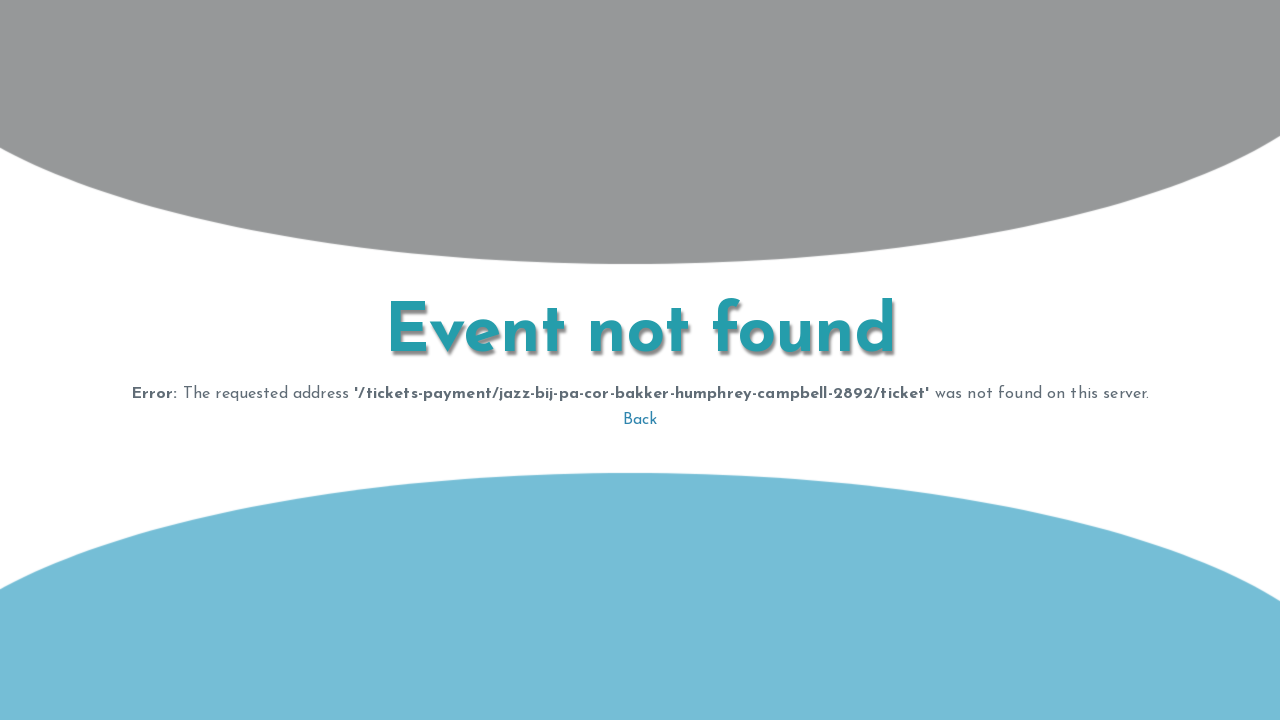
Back (640, 420)
